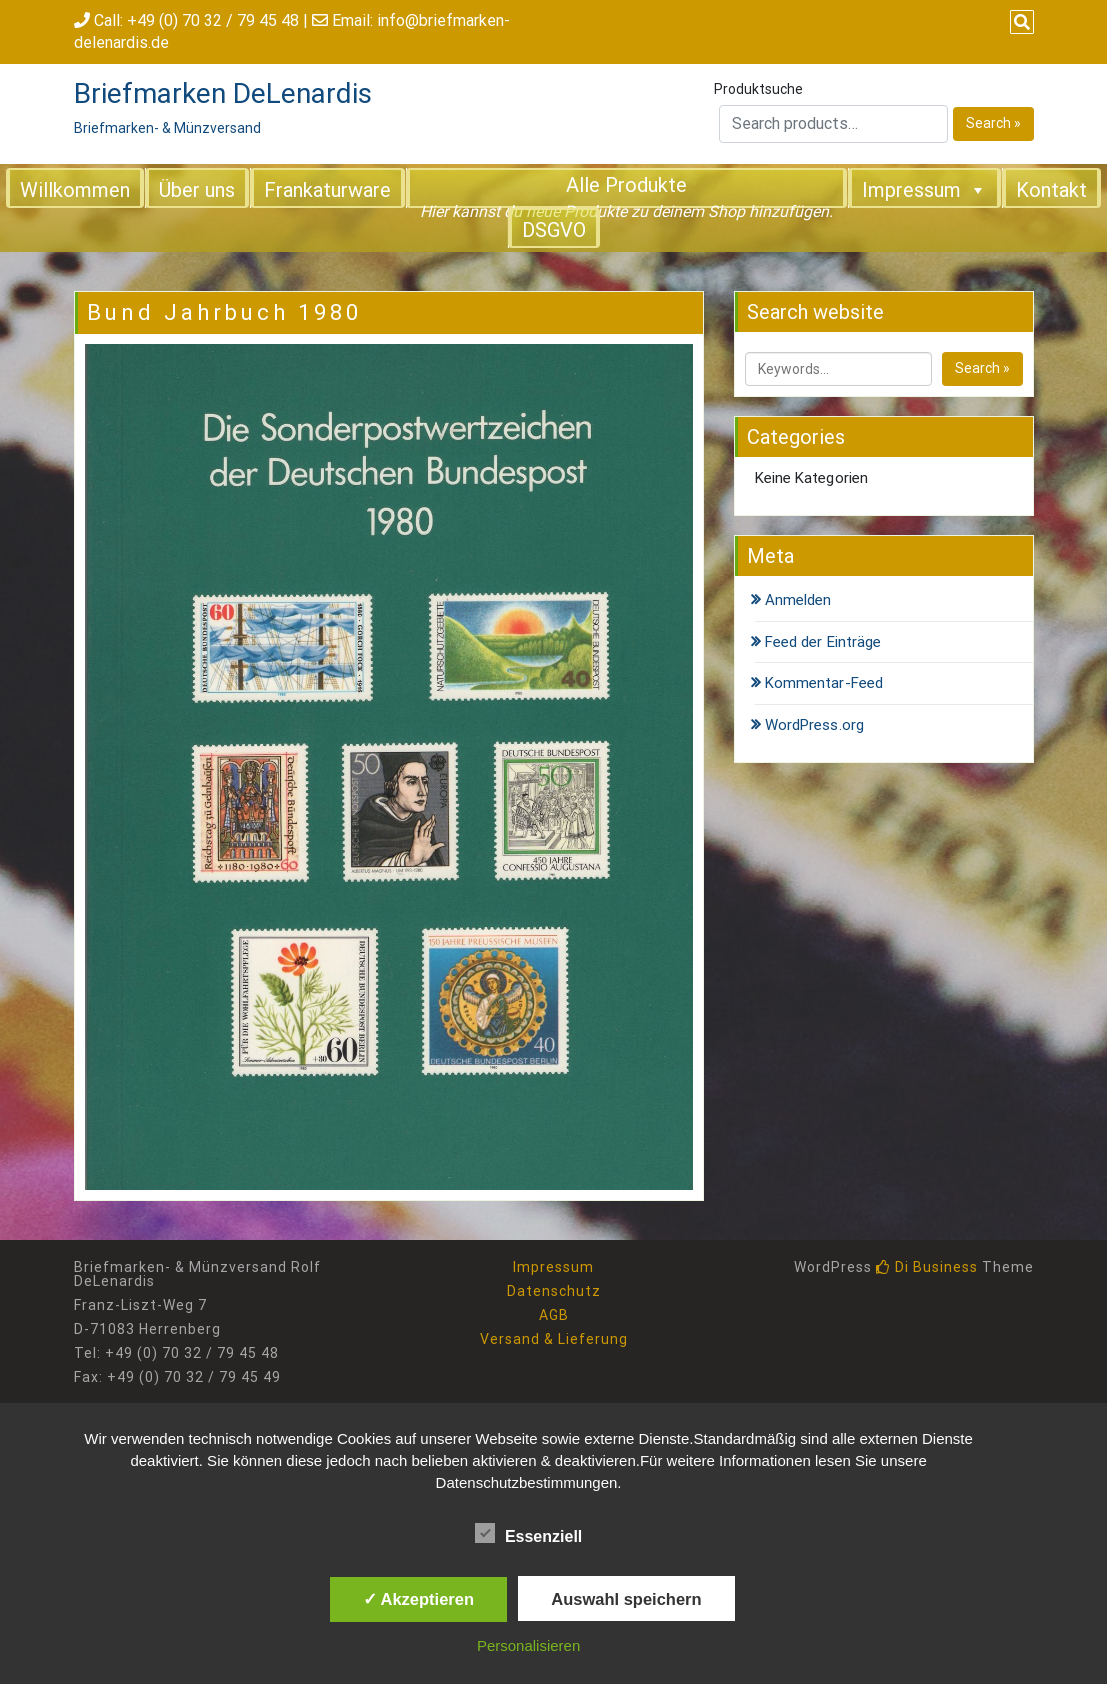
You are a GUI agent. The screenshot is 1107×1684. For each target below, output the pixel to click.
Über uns (197, 190)
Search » (993, 123)
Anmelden (798, 600)
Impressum (924, 189)
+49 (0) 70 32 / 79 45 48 (213, 20)
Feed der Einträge (823, 642)
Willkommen (75, 190)
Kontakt (1051, 190)
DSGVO (554, 230)
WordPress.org (814, 725)
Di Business (927, 1267)
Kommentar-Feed (824, 683)
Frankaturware (327, 190)
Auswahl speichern (626, 1599)
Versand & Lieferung (554, 1339)
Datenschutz (554, 1291)
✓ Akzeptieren (419, 1599)
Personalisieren (528, 1645)
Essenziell (528, 1533)
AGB (554, 1315)
